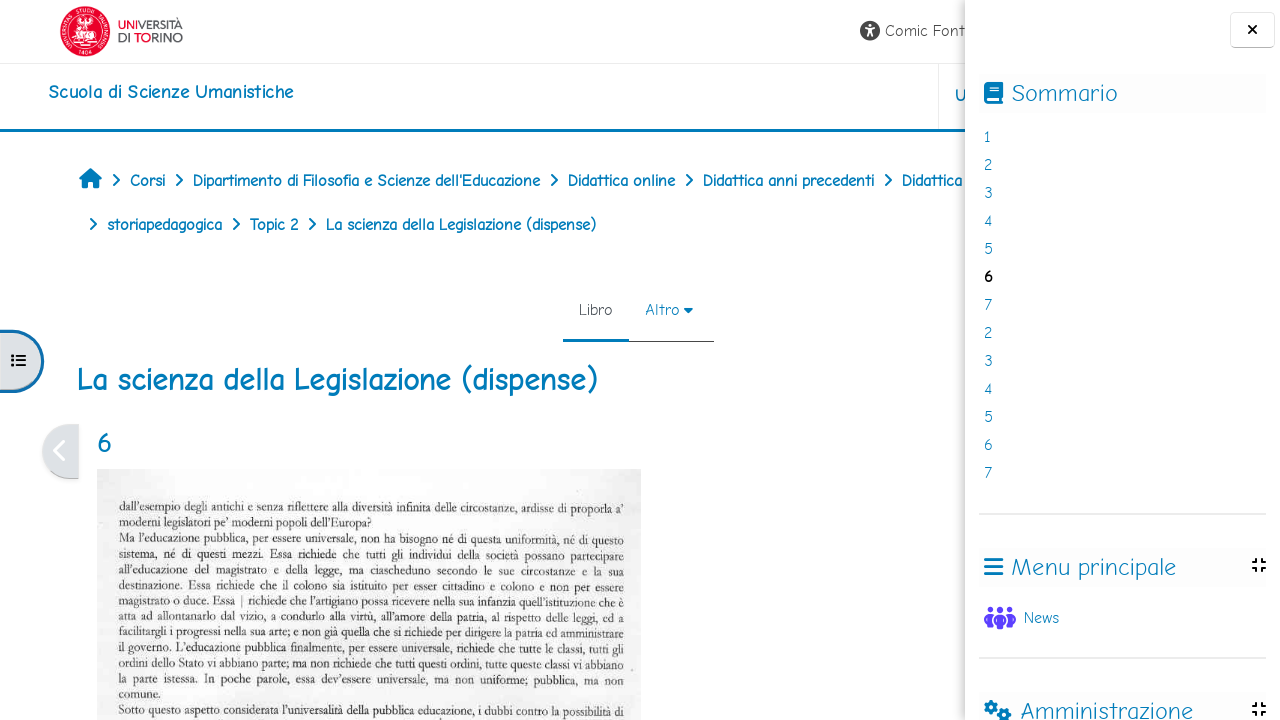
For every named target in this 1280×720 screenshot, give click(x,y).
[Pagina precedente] (26, 452)
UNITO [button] (730, 95)
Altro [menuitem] (516, 309)
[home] (126, 92)
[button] (672, 31)
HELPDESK (844, 95)
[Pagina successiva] (958, 452)
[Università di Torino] (77, 29)
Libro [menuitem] (450, 309)
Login (915, 30)
